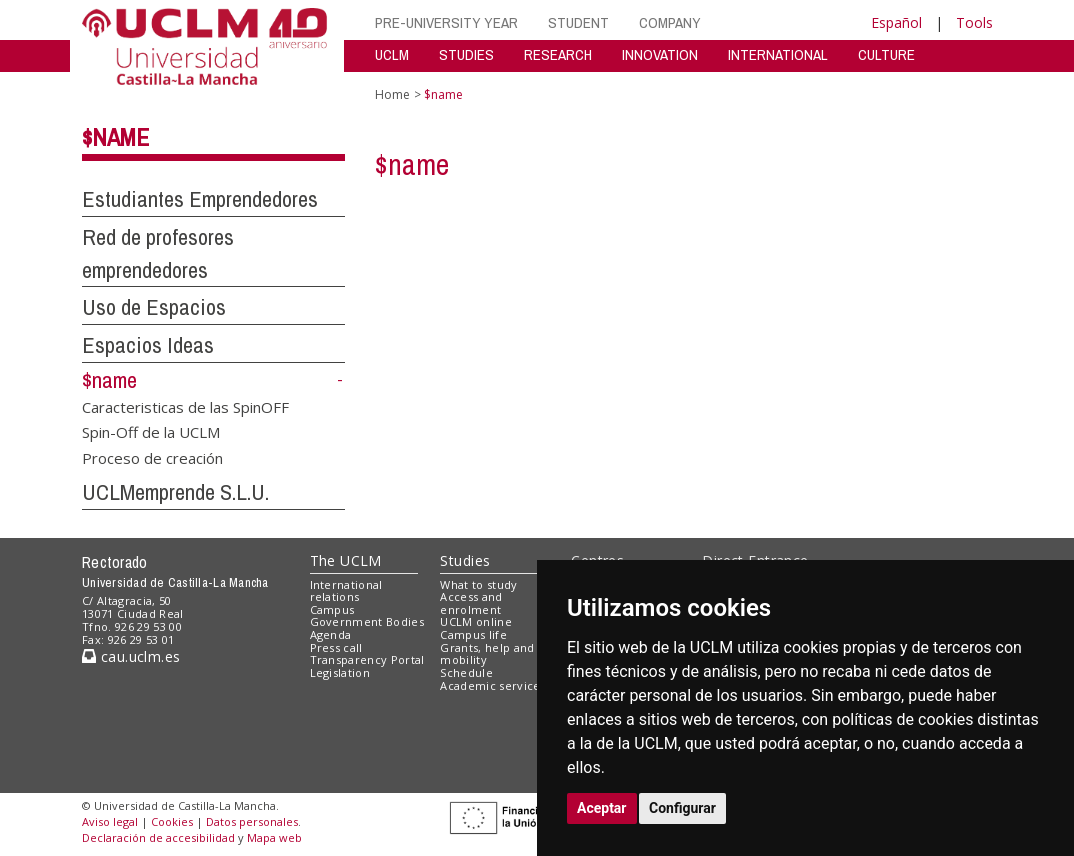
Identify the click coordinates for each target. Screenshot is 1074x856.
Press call (336, 647)
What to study (478, 584)
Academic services (493, 685)
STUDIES (466, 54)
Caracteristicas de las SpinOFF (185, 406)
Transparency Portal (367, 659)
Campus (332, 609)
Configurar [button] (682, 808)
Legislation (340, 672)
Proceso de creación (152, 457)
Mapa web (274, 837)
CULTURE (886, 54)
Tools (974, 22)
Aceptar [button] (602, 808)
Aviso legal (110, 821)
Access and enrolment (471, 603)
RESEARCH (558, 54)
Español (896, 22)
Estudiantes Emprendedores (200, 199)
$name (115, 137)
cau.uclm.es (131, 656)
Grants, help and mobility (487, 654)
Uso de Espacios (154, 307)
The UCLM (346, 560)
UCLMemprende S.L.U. (175, 492)
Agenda (331, 634)
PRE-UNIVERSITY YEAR (446, 22)
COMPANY (670, 22)
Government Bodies (367, 621)
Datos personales (252, 821)
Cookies (172, 821)
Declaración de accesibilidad (158, 837)
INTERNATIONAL (778, 54)
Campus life (473, 634)
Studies (465, 560)
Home (392, 94)
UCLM (392, 54)
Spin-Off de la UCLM (151, 432)
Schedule (466, 672)
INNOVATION (660, 54)
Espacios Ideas (148, 345)
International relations (346, 591)
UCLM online (476, 621)
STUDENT (578, 22)
